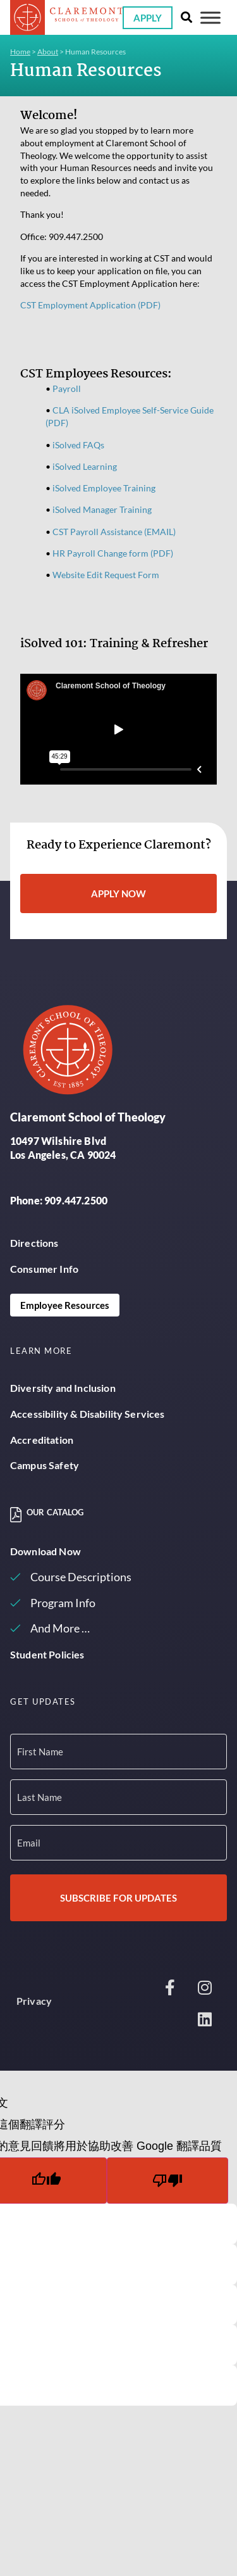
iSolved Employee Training (103, 488)
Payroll (66, 388)
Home (20, 51)
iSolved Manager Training (102, 509)
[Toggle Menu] (210, 17)
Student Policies (47, 1654)
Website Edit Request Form (105, 574)
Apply (147, 17)
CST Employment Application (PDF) (90, 305)
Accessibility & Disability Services (87, 1414)
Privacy (34, 2001)
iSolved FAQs (78, 444)
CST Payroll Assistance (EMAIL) (114, 531)
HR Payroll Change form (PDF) (112, 553)
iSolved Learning (84, 466)
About (47, 51)
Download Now (45, 1551)
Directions (34, 1243)
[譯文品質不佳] (167, 2180)
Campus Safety (44, 1465)
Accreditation (41, 1440)
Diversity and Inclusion (63, 1388)
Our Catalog (55, 1512)
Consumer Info (44, 1269)
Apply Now (118, 893)
